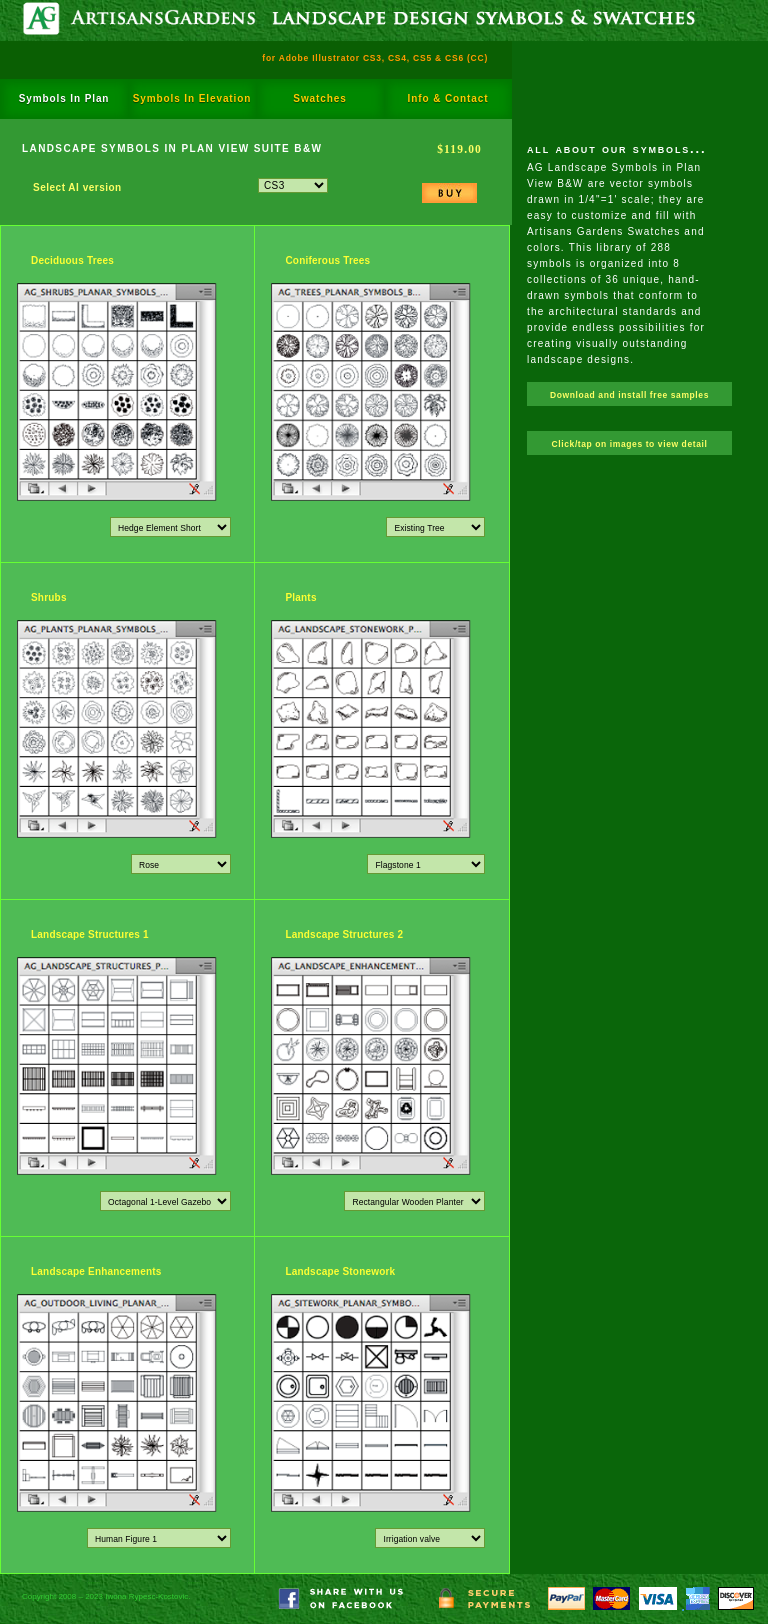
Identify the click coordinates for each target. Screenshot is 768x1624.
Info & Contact (448, 98)
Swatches (319, 98)
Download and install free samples (629, 395)
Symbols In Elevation (192, 98)
